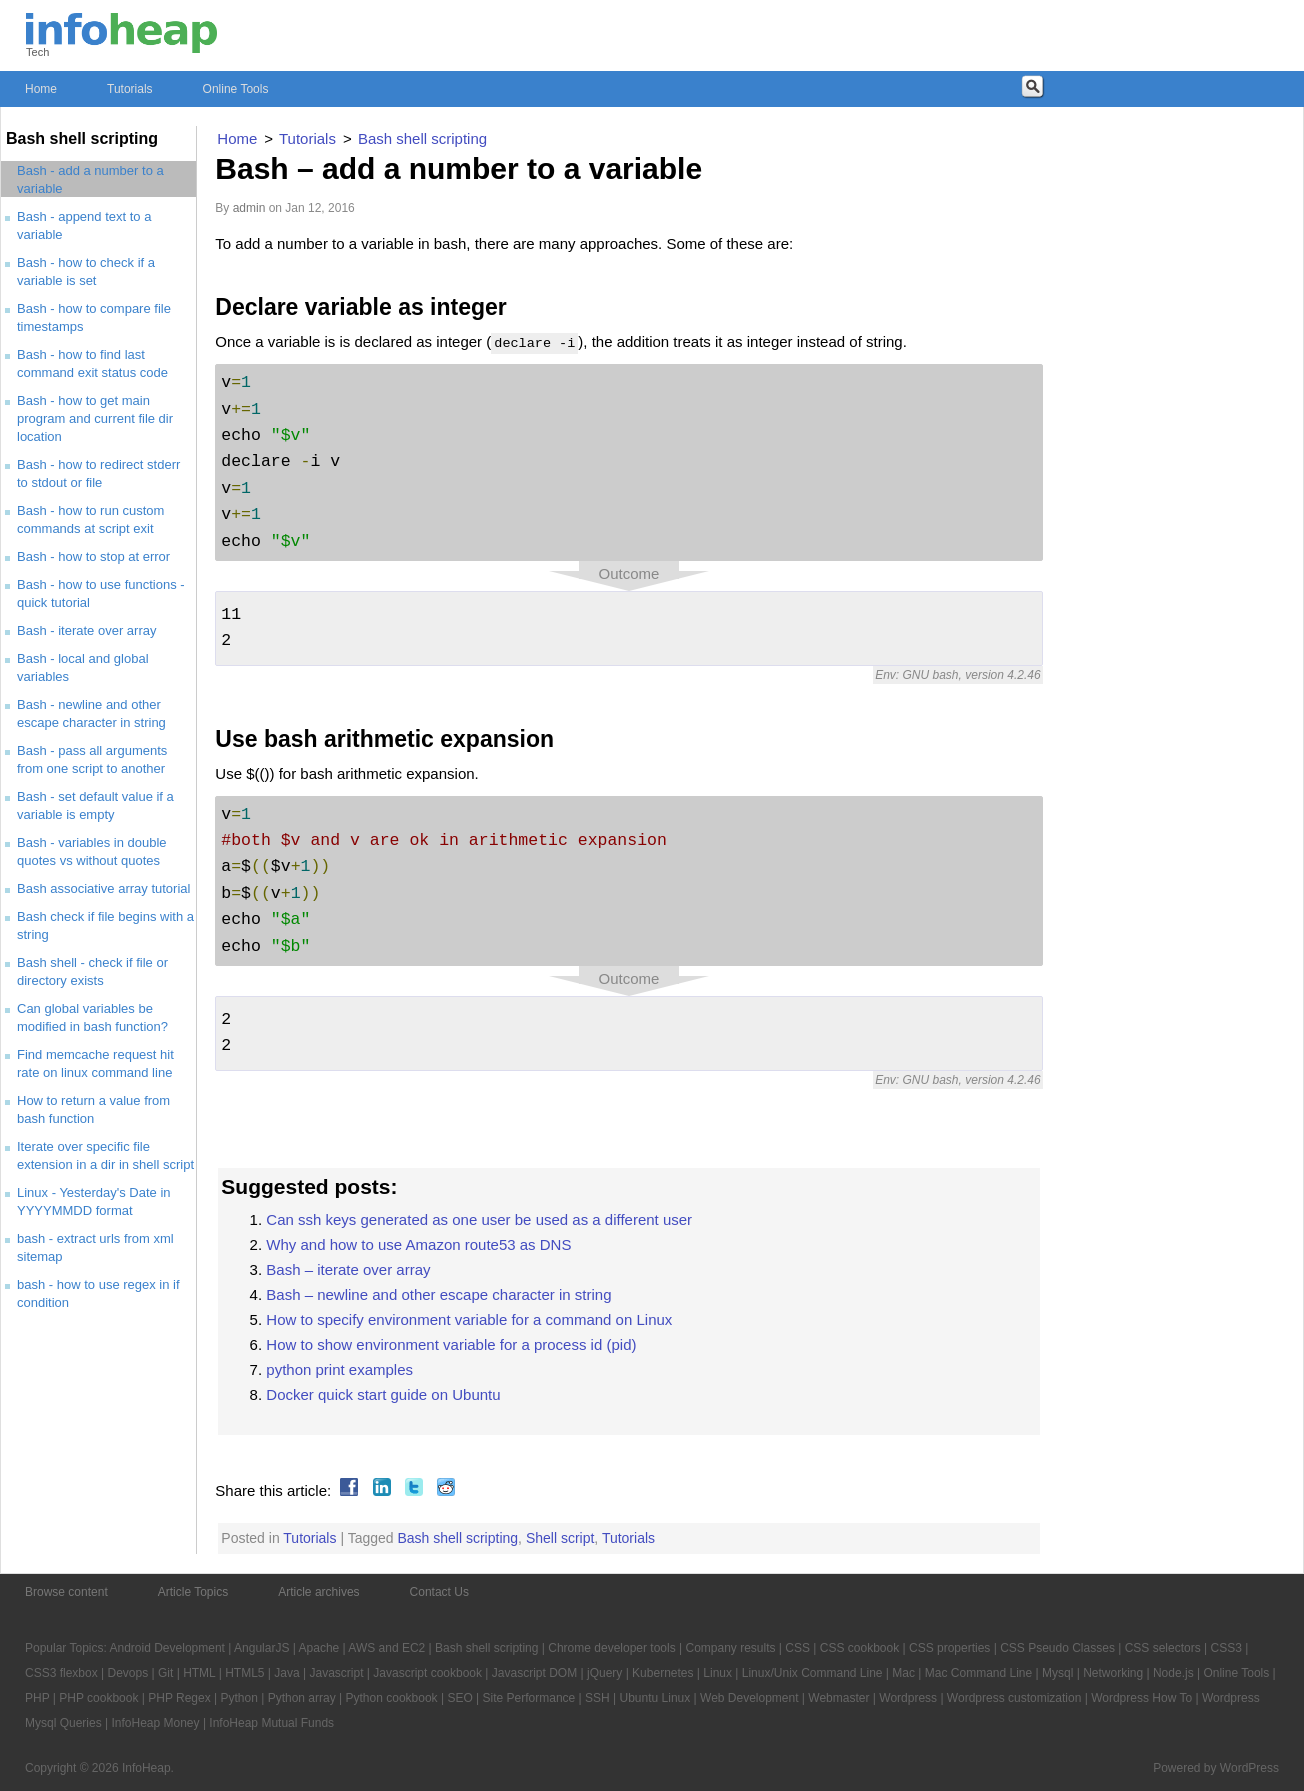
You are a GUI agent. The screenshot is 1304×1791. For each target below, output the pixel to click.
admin (249, 208)
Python (239, 1698)
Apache (319, 1648)
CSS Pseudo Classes (1057, 1648)
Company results (730, 1648)
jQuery (604, 1673)
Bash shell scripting (457, 1538)
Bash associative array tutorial (103, 888)
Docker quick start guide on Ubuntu (383, 1394)
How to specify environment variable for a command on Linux (469, 1319)
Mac (903, 1673)
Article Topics (193, 1592)
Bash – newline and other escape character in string (438, 1294)
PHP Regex (179, 1698)
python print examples (339, 1369)
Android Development (167, 1648)
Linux (717, 1673)
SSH (597, 1698)
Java (286, 1673)
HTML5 (244, 1673)
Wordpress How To (1141, 1698)
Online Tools (236, 89)
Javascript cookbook (427, 1673)
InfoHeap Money (155, 1723)
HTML (199, 1673)
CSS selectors (1163, 1648)
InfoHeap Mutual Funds (271, 1723)
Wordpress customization (1014, 1698)
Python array (302, 1698)
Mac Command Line (978, 1673)
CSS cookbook (859, 1648)
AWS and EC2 (386, 1648)
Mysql (1057, 1673)
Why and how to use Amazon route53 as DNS (418, 1244)
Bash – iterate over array (348, 1269)
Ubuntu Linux (655, 1698)
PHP (37, 1698)
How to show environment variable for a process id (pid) (451, 1344)
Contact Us (439, 1592)
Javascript (336, 1673)
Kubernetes (662, 1673)
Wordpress (908, 1698)
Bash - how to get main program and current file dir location (95, 418)
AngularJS (261, 1648)
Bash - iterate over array (86, 630)
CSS (797, 1648)
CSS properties (949, 1648)
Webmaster (838, 1698)
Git (165, 1673)
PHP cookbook (98, 1698)
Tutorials (130, 89)
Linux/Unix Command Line (812, 1673)
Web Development (749, 1698)
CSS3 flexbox (61, 1673)
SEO (459, 1698)
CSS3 (1226, 1648)
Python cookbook (392, 1698)
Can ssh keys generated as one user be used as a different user (479, 1219)
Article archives (318, 1592)
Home (41, 89)
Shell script (560, 1538)
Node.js (1173, 1673)
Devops (128, 1673)
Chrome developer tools (611, 1648)
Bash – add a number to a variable (458, 168)
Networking (1113, 1673)
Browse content (66, 1592)
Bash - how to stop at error (93, 556)
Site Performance (529, 1698)
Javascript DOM (534, 1673)
